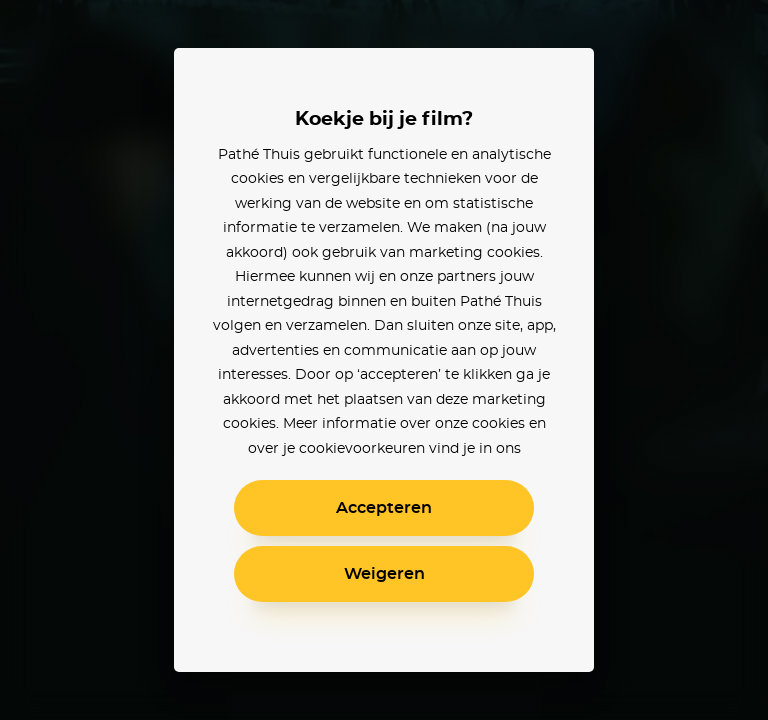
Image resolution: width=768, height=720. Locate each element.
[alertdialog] (384, 360)
